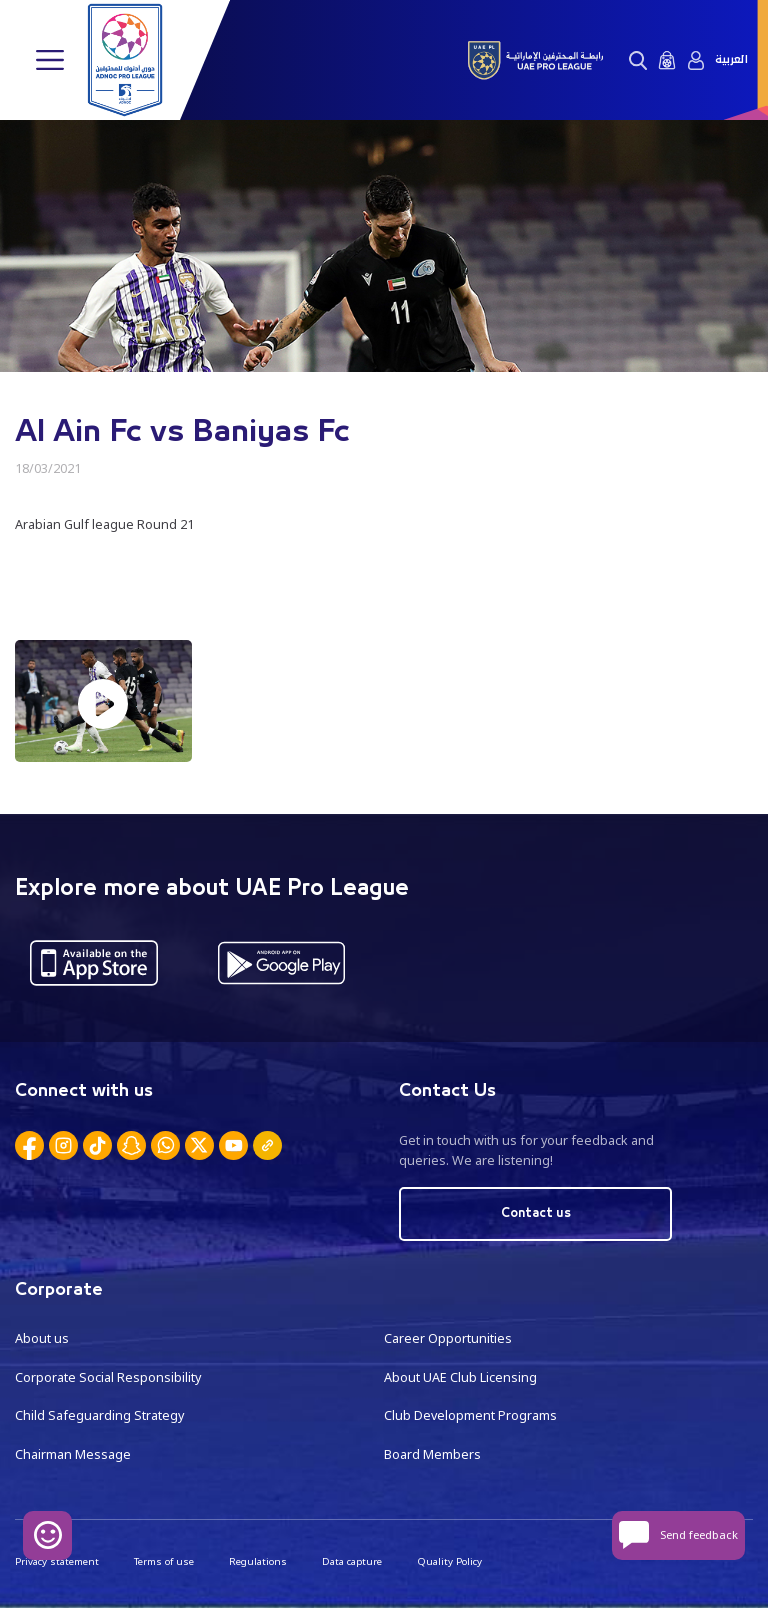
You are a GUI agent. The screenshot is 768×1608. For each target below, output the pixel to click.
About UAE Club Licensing (460, 1377)
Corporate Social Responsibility (108, 1377)
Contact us (536, 1213)
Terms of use (164, 1561)
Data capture (352, 1561)
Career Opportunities (448, 1338)
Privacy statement (57, 1561)
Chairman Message (73, 1454)
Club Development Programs (470, 1415)
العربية (731, 60)
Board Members (432, 1454)
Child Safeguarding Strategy (99, 1415)
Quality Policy (449, 1561)
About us (42, 1338)
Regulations (258, 1561)
